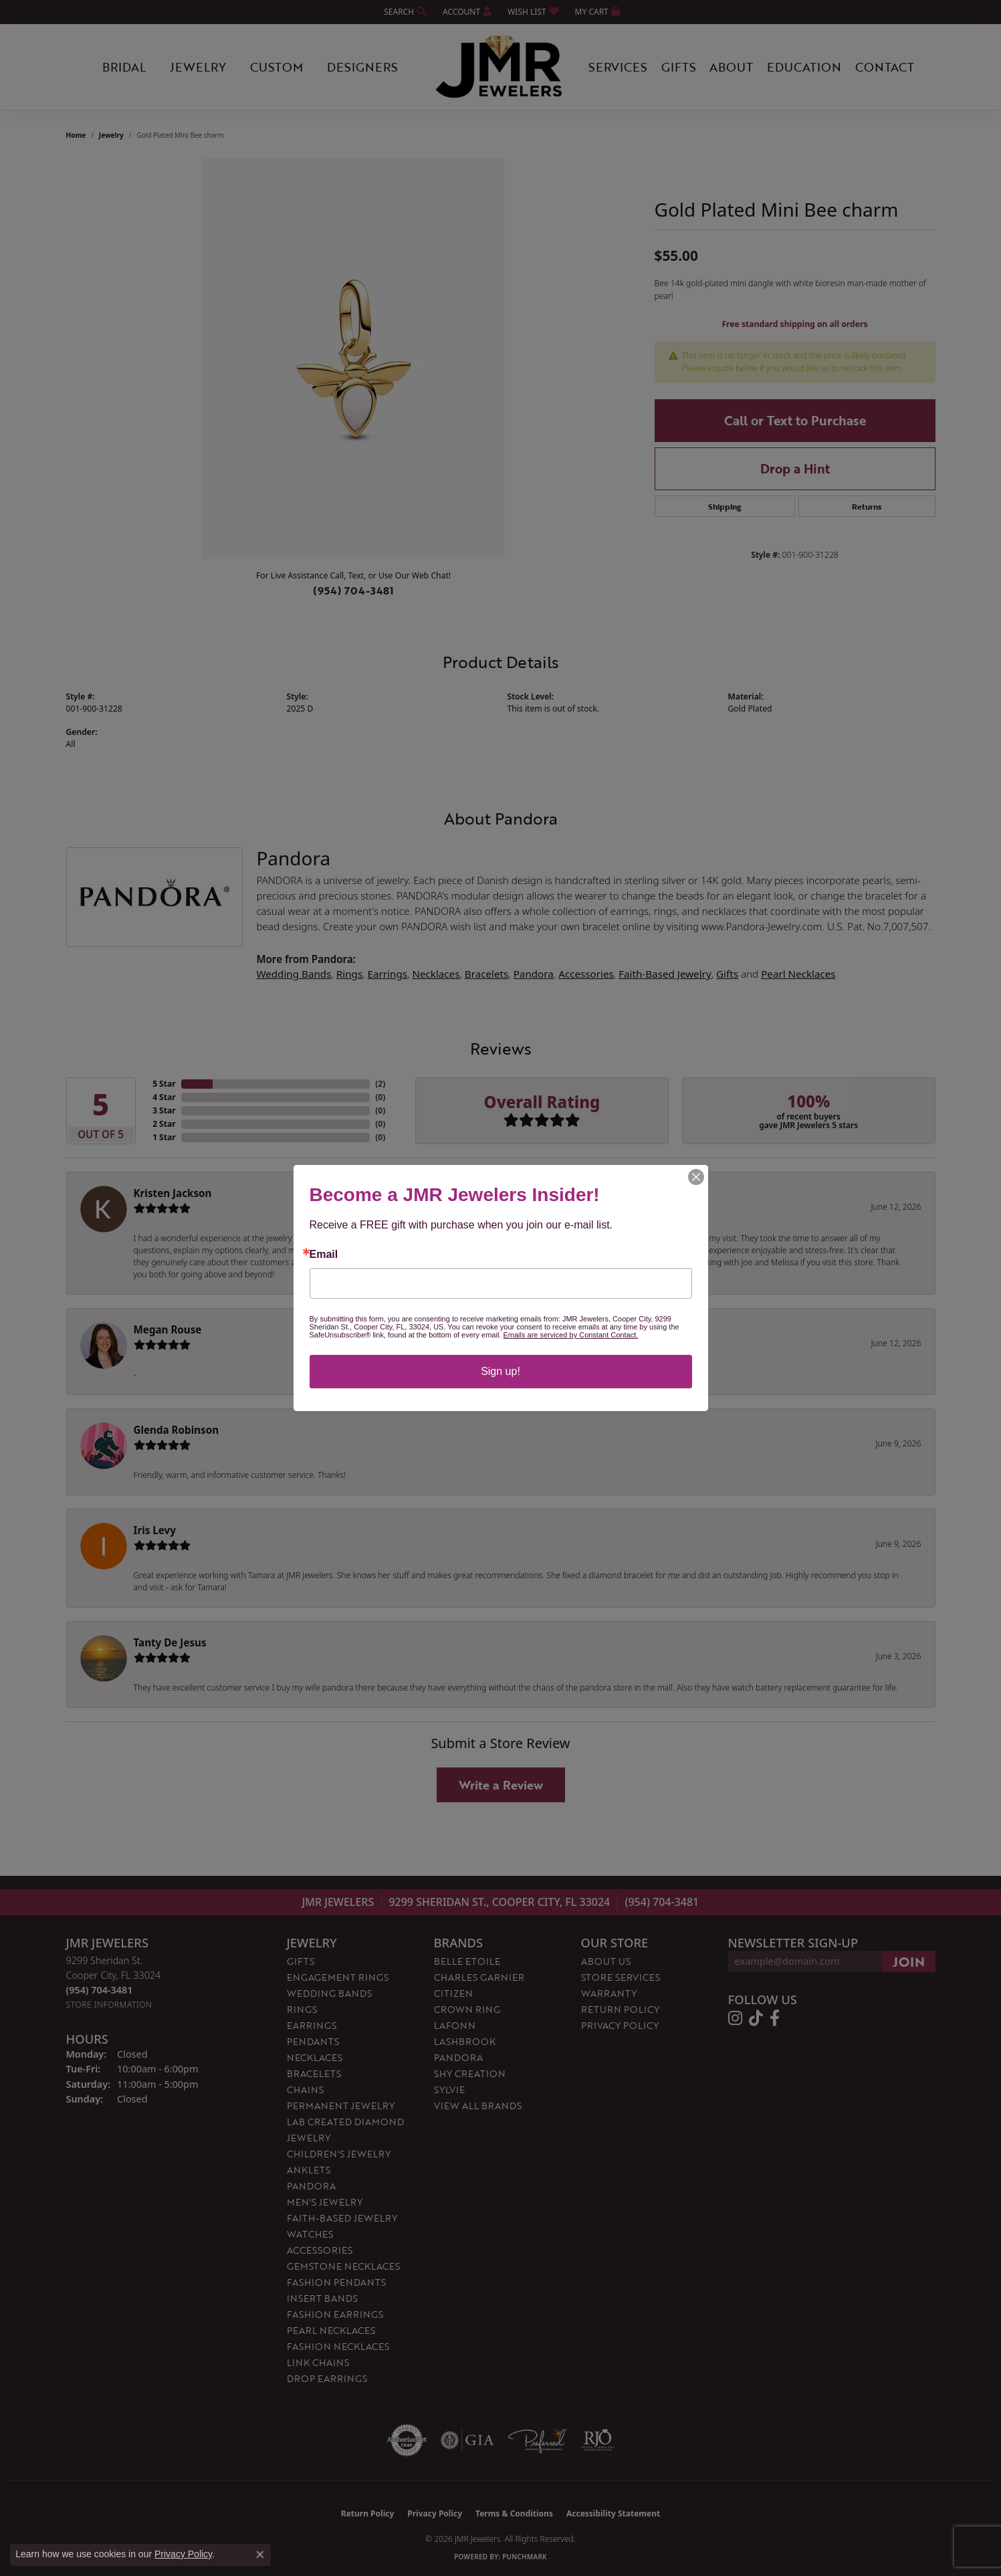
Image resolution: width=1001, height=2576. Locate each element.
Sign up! (500, 1371)
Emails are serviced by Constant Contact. (570, 1335)
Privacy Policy (183, 2554)
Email (324, 1254)
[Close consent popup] (260, 2555)
